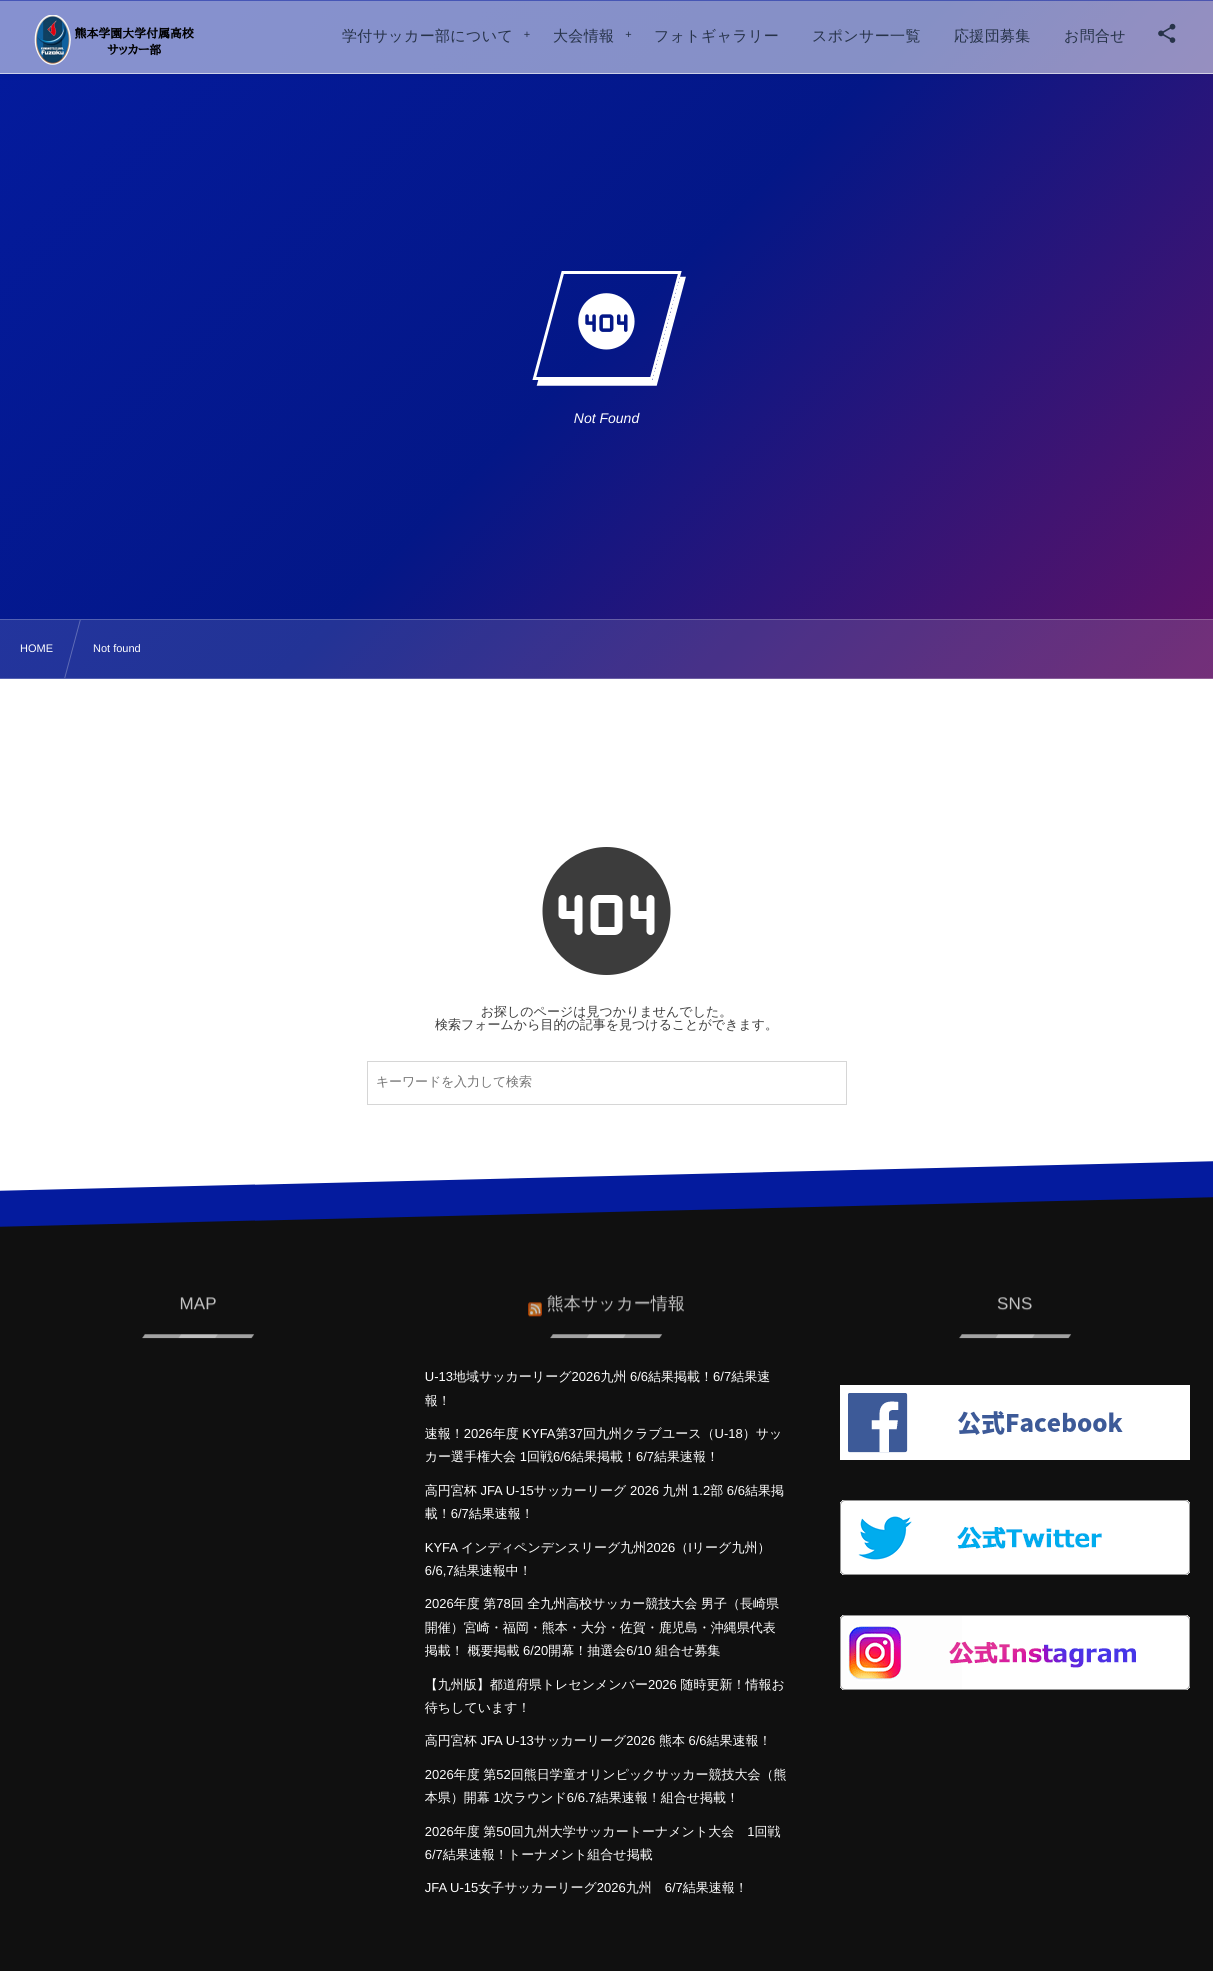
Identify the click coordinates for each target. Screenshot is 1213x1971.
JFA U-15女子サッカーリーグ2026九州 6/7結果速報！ (586, 1887)
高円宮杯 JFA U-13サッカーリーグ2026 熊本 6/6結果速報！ (598, 1740)
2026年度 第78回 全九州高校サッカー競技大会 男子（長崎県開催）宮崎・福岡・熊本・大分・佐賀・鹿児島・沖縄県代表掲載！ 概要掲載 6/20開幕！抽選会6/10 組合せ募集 (602, 1627)
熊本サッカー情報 (616, 1294)
